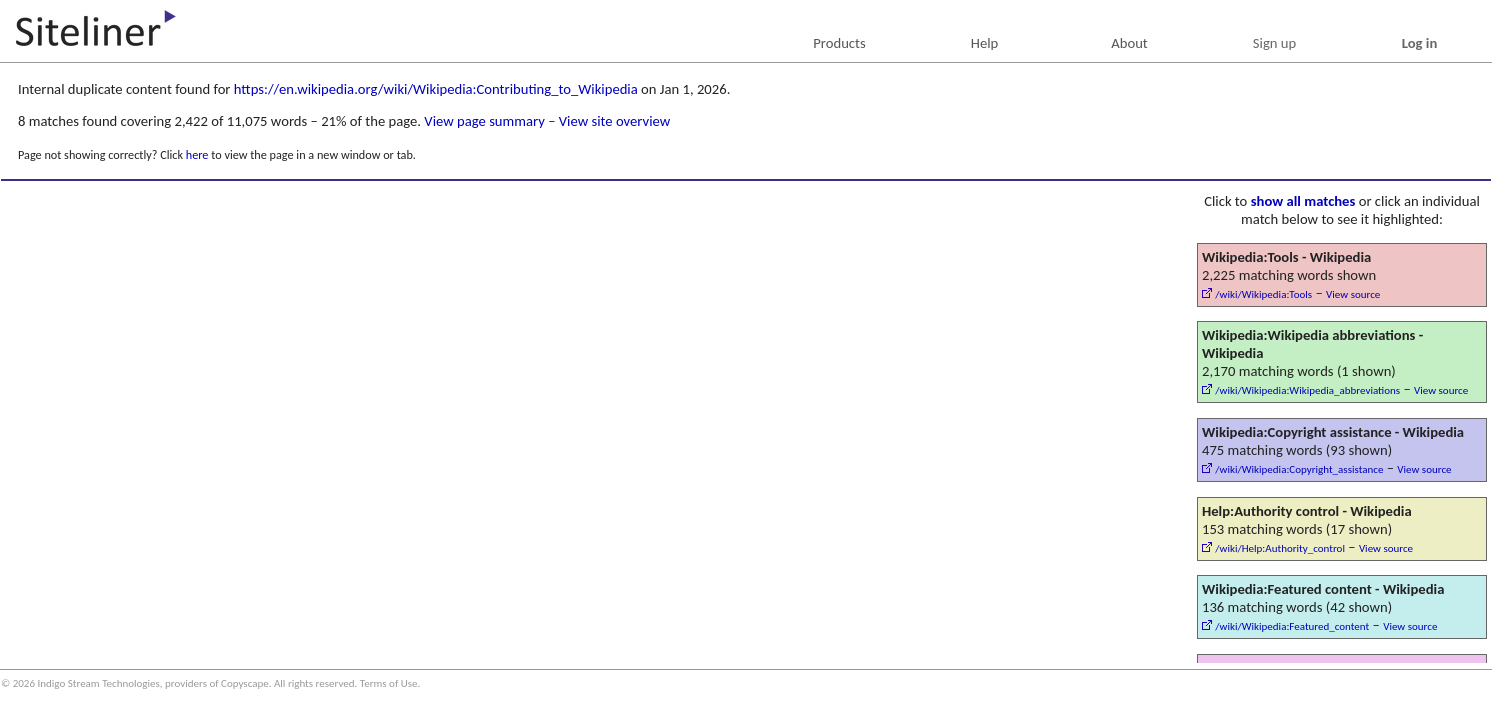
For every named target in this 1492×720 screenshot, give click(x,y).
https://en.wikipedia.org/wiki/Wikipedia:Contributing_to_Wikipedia (436, 89)
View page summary (484, 121)
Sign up (1274, 43)
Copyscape (245, 683)
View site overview (615, 121)
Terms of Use (389, 683)
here (197, 154)
